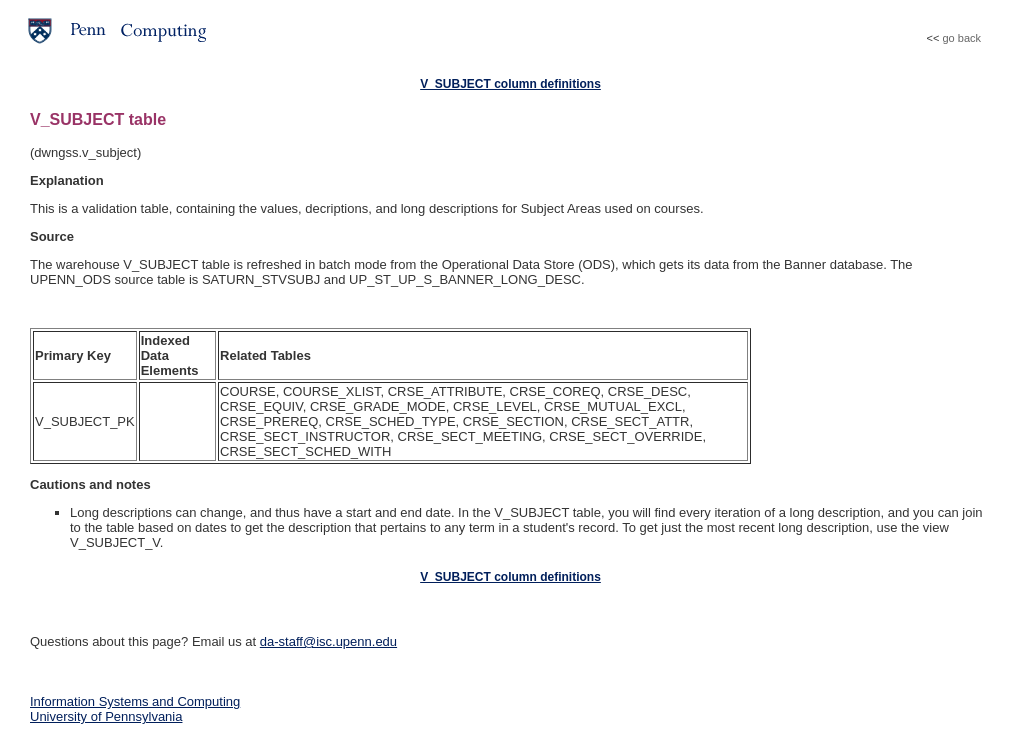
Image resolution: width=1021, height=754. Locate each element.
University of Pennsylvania (106, 716)
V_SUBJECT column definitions (510, 84)
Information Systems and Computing (135, 701)
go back (961, 38)
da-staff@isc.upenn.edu (328, 641)
